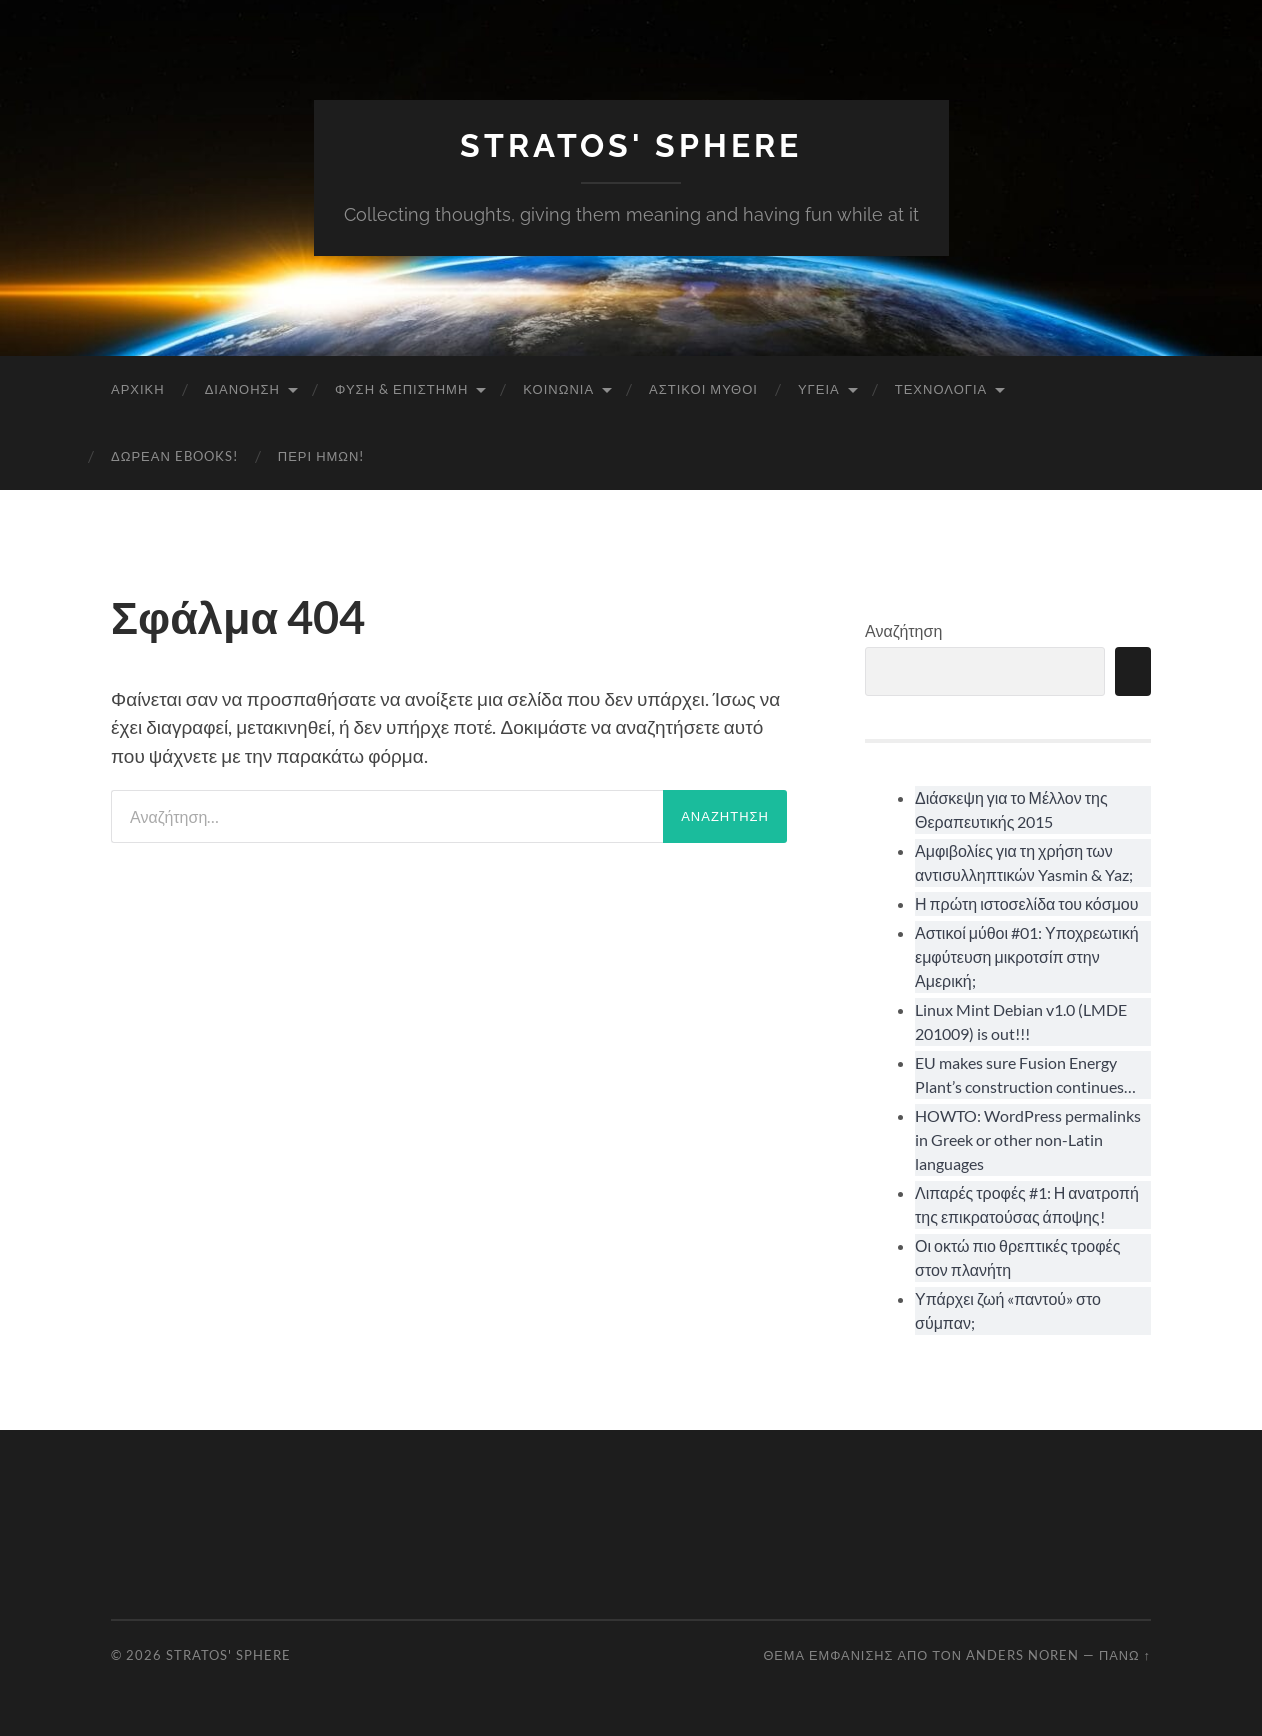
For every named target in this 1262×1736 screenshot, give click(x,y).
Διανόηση (242, 389)
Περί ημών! (321, 456)
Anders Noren (1022, 1655)
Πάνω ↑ (1125, 1655)
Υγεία (819, 389)
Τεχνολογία (941, 389)
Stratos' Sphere (631, 145)
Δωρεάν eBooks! (174, 456)
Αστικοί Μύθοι (703, 389)
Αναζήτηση (903, 630)
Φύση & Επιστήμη (401, 389)
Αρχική (138, 389)
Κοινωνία (558, 389)
